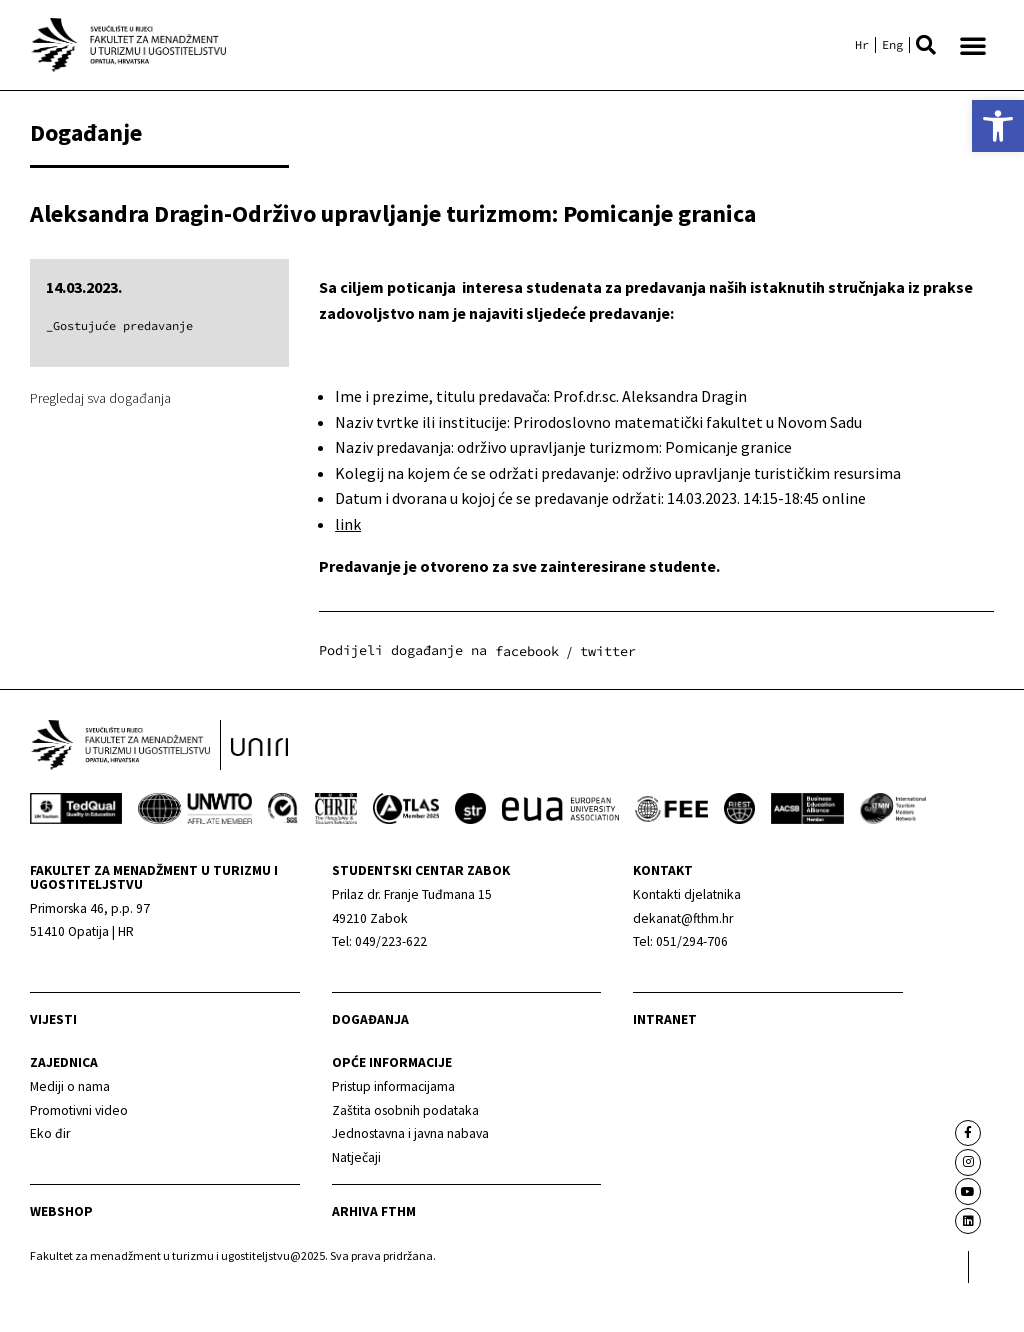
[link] (998, 126)
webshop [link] (61, 1259)
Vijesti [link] (53, 1068)
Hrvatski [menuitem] (862, 45)
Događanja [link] (370, 1068)
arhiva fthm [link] (374, 1260)
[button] (926, 45)
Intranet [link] (665, 1068)
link (348, 524)
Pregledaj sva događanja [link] (100, 398)
